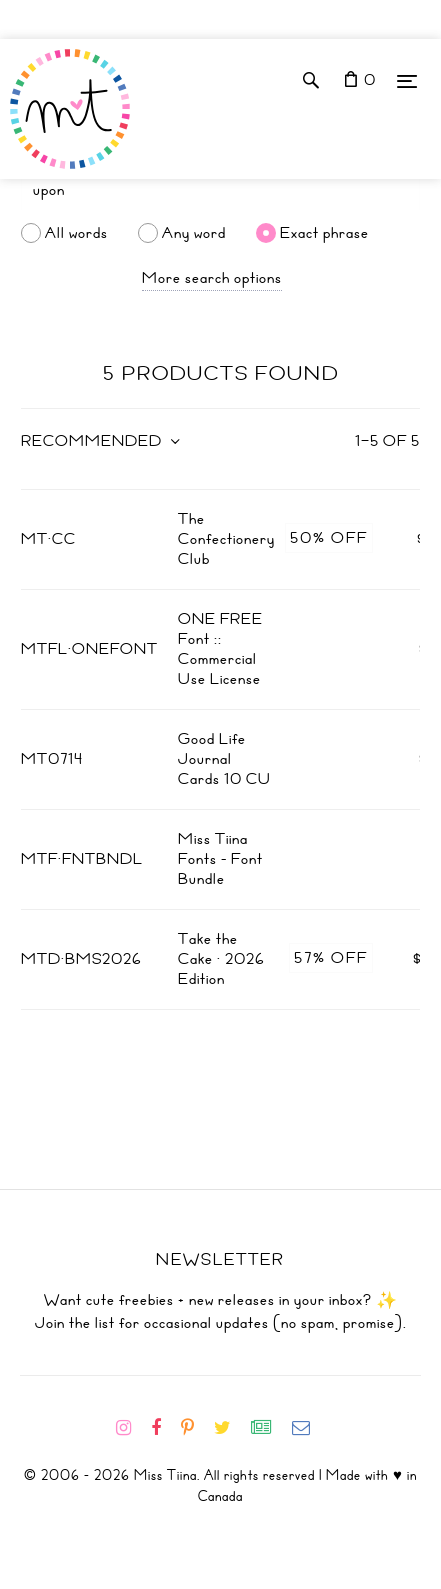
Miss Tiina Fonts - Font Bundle (220, 859)
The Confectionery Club (226, 539)
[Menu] (407, 80)
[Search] (220, 190)
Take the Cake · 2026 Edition (221, 959)
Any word (194, 233)
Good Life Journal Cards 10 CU (224, 759)
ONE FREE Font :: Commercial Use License (220, 649)
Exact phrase (324, 233)
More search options (212, 278)
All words (76, 233)
